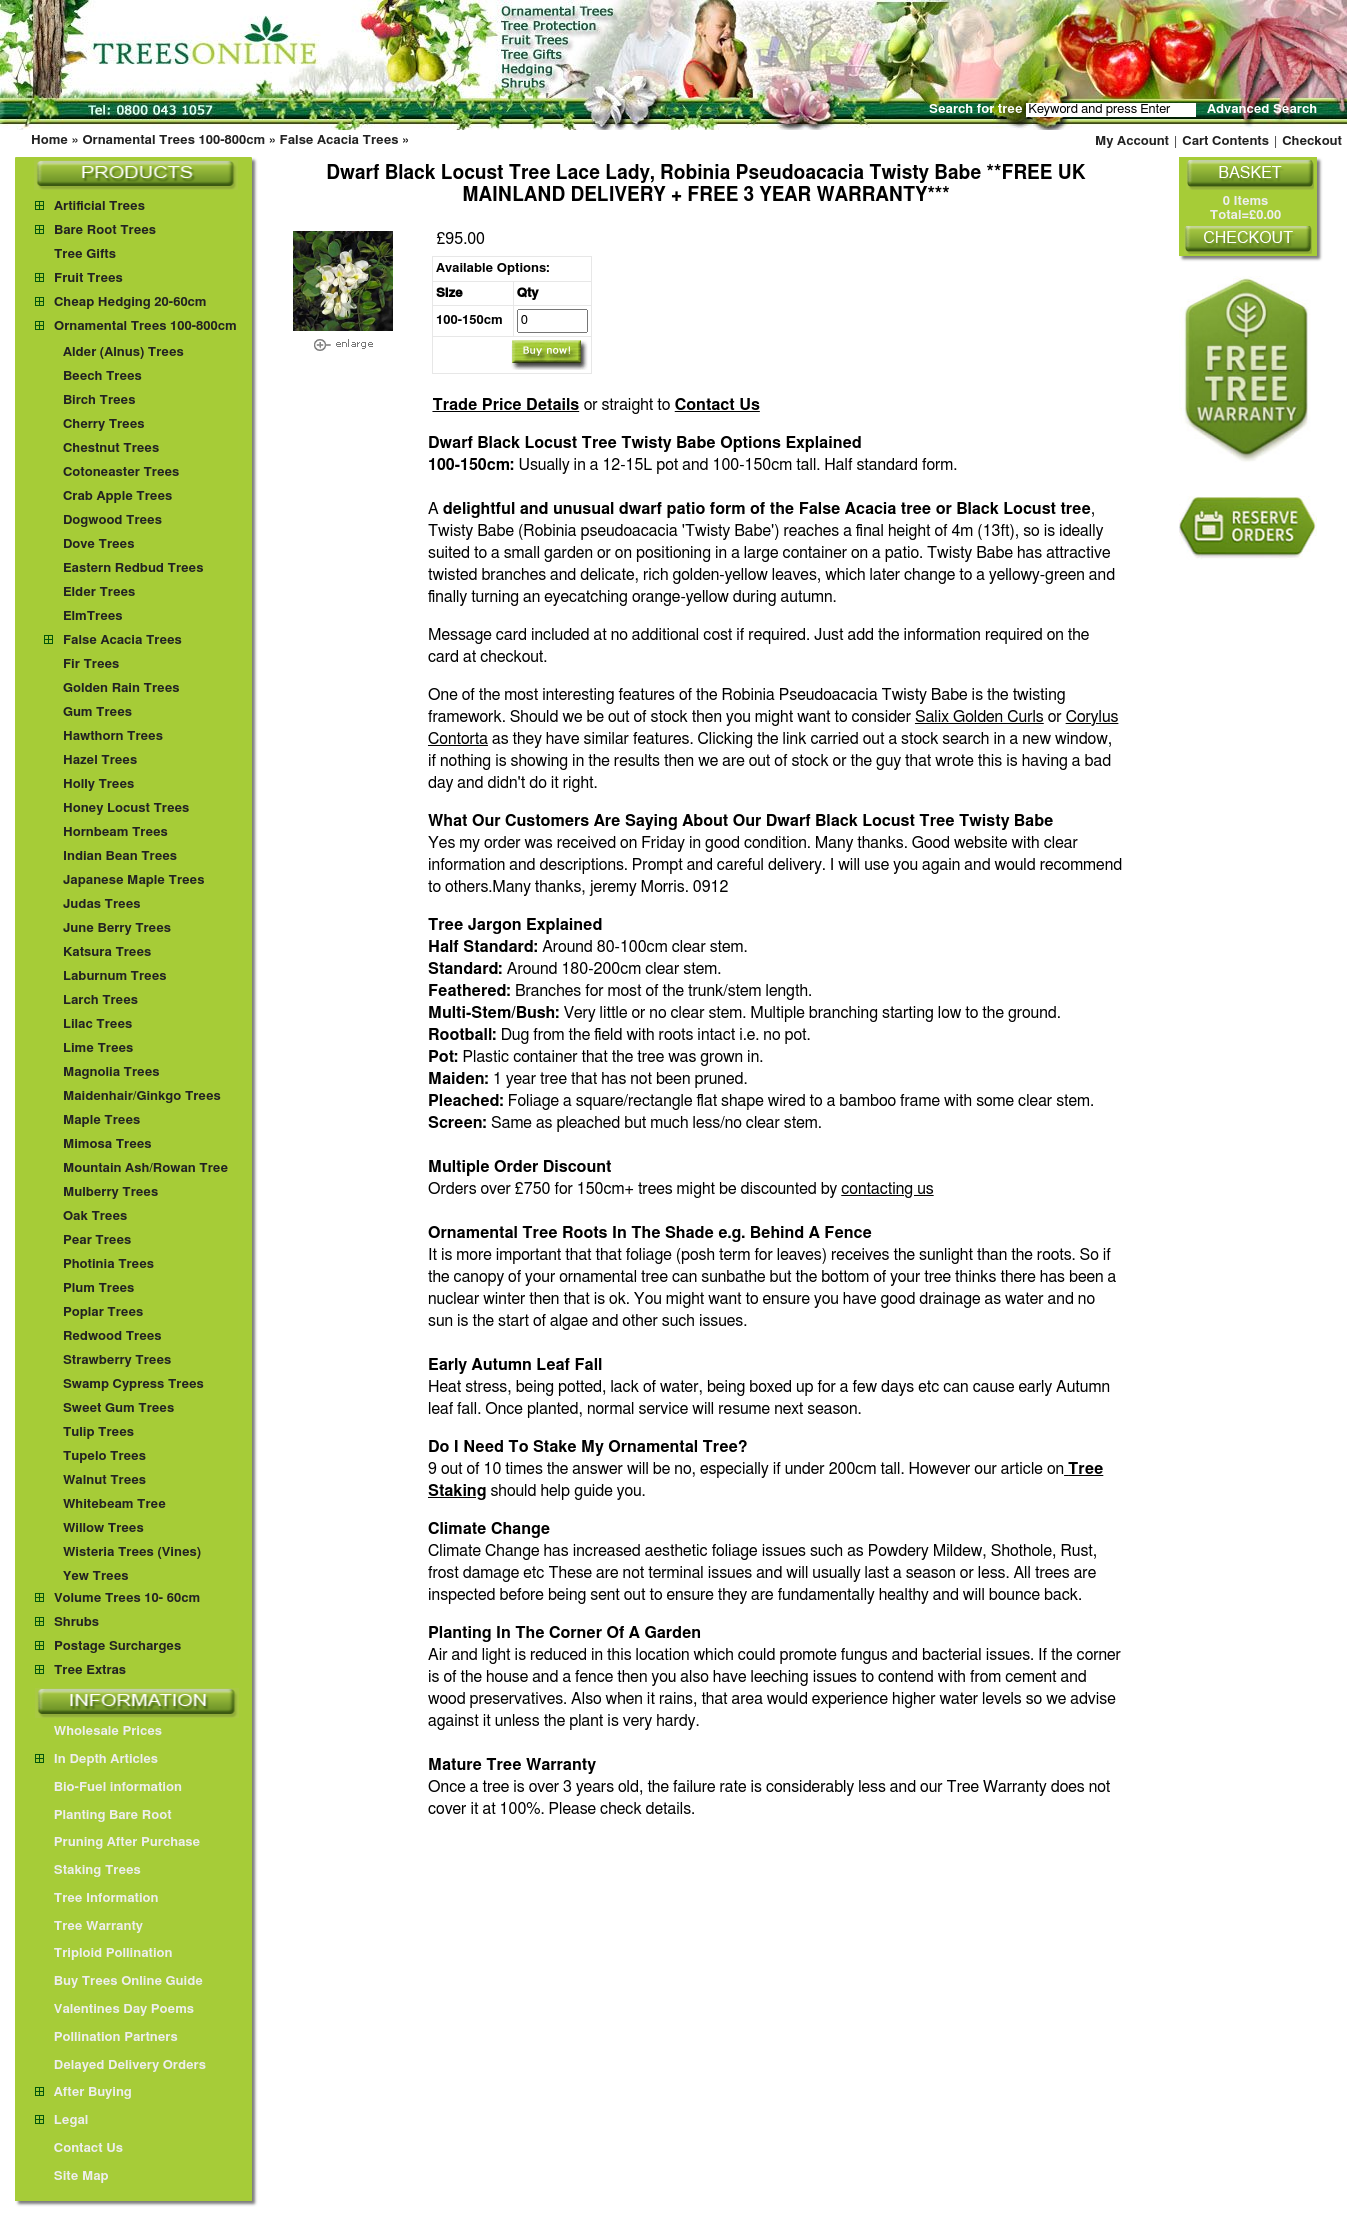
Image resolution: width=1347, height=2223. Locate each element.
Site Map (72, 2176)
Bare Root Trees (105, 230)
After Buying (83, 2092)
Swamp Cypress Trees (133, 1384)
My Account (1132, 141)
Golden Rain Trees (121, 688)
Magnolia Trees (111, 1072)
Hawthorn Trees (113, 736)
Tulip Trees (98, 1432)
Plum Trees (98, 1288)
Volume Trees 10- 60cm (127, 1598)
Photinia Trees (108, 1264)
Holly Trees (98, 784)
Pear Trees (97, 1240)
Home (49, 140)
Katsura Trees (107, 952)
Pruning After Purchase (117, 1842)
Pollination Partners (106, 2037)
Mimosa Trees (107, 1144)
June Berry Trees (117, 928)
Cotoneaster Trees (121, 472)
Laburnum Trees (115, 976)
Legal (61, 2120)
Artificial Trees (99, 206)
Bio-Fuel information (108, 1787)
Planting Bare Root (103, 1815)
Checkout (1312, 141)
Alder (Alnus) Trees (123, 352)
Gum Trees (97, 712)
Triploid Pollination (104, 1953)
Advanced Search (1262, 109)
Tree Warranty (89, 1926)
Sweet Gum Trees (118, 1408)
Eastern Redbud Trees (133, 568)
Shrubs (76, 1622)
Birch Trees (99, 400)
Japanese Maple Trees (134, 880)
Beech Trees (102, 376)
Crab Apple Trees (117, 496)
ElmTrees (93, 616)
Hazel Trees (100, 760)
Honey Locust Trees (126, 808)
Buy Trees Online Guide (119, 1981)
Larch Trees (100, 1000)
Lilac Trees (97, 1024)
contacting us (887, 1189)
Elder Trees (99, 592)
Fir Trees (91, 664)
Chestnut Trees (111, 448)
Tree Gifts (85, 254)
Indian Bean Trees (120, 856)
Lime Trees (98, 1048)
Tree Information (97, 1898)
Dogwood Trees (112, 520)
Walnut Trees (104, 1480)
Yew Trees (96, 1576)
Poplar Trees (103, 1312)
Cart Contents (1225, 141)
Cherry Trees (104, 424)
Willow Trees (103, 1528)
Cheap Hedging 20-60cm (130, 302)
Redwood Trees (112, 1336)
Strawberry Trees (117, 1360)
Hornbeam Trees (115, 832)
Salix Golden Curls (979, 717)
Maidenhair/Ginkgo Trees (142, 1096)
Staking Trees (88, 1870)
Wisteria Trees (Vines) (132, 1552)
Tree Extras (90, 1670)
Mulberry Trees (110, 1192)
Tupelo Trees (104, 1456)
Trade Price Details (505, 405)
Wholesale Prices (98, 1731)
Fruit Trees (88, 278)
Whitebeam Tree (114, 1504)
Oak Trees (95, 1216)
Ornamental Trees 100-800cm (173, 140)
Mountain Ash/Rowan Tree (145, 1168)
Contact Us (717, 405)
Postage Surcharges (117, 1646)
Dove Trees (99, 544)
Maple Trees (101, 1120)
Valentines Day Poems (114, 2009)
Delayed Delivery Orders (120, 2065)
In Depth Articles (96, 1759)
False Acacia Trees (339, 140)
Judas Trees (102, 904)
